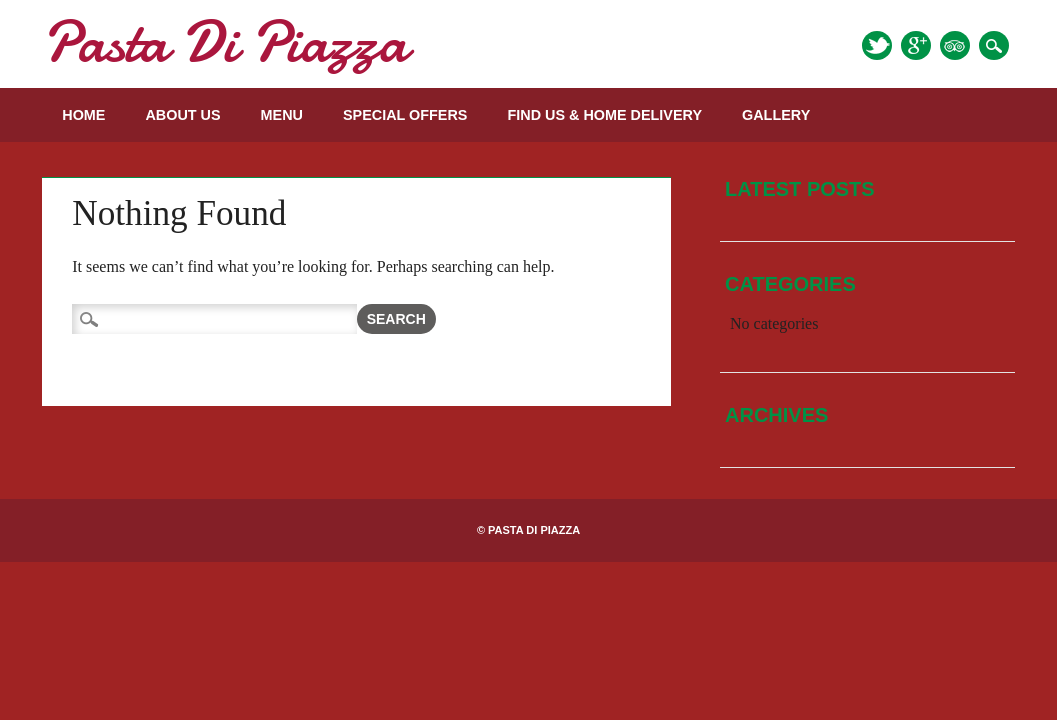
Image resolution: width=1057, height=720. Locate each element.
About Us (182, 115)
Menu (282, 115)
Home (83, 115)
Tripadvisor (955, 45)
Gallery (776, 115)
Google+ (916, 45)
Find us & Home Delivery (604, 115)
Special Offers (405, 115)
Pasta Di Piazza (224, 41)
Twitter (877, 45)
